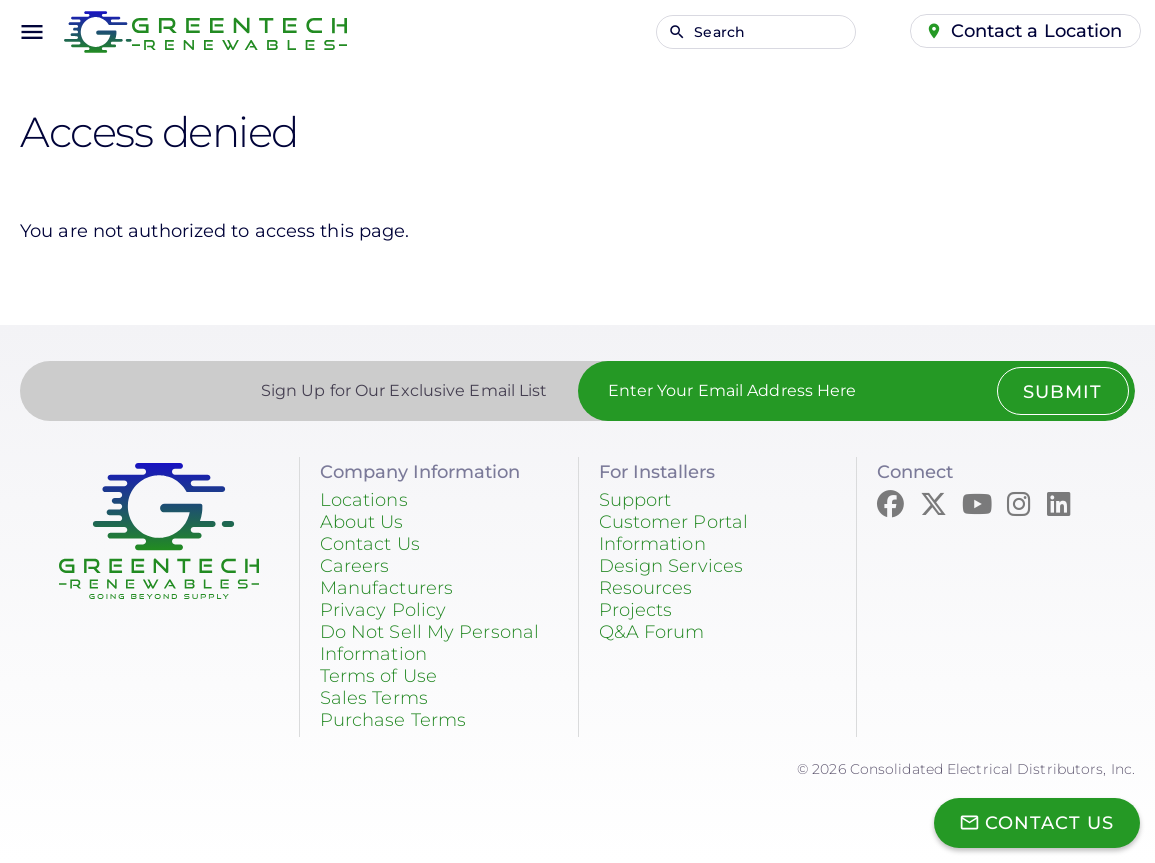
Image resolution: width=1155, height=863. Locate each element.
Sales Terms (374, 698)
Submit (1062, 392)
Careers (355, 566)
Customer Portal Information (674, 533)
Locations (364, 500)
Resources (646, 588)
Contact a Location (1037, 31)
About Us (362, 522)
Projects (636, 610)
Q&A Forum (652, 632)
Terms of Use (378, 676)
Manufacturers (386, 588)
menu (32, 32)
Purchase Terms (393, 720)
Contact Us (370, 544)
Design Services (671, 566)
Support (635, 500)
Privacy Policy (383, 610)
